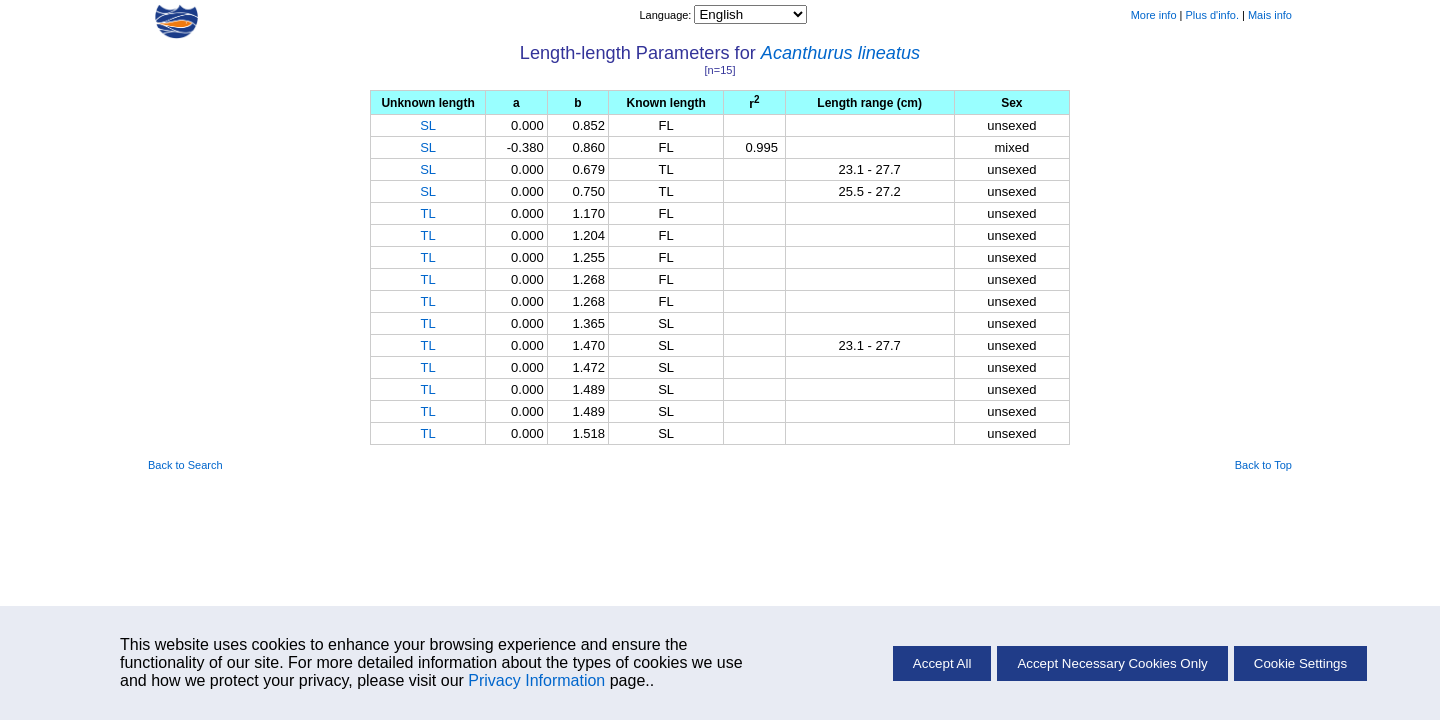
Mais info (1270, 15)
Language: (666, 15)
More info (1154, 15)
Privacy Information (536, 680)
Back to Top (1263, 465)
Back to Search (185, 465)
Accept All (942, 663)
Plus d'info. (1212, 15)
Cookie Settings (1300, 663)
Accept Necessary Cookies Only (1112, 663)
